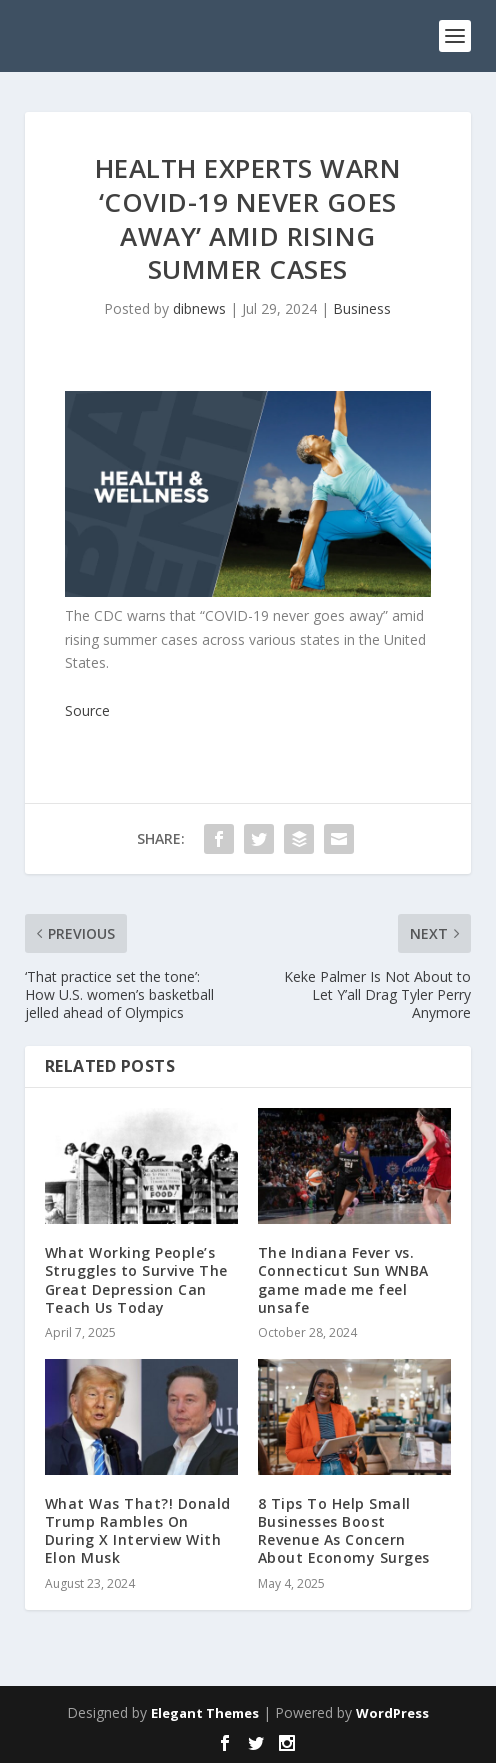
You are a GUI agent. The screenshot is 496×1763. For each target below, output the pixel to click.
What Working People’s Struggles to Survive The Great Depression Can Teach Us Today (136, 1280)
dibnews (199, 308)
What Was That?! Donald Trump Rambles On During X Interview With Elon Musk (138, 1531)
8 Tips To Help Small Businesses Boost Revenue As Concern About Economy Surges (344, 1531)
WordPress (392, 1713)
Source (87, 710)
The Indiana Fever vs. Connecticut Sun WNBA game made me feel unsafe (343, 1280)
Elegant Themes (205, 1713)
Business (362, 308)
